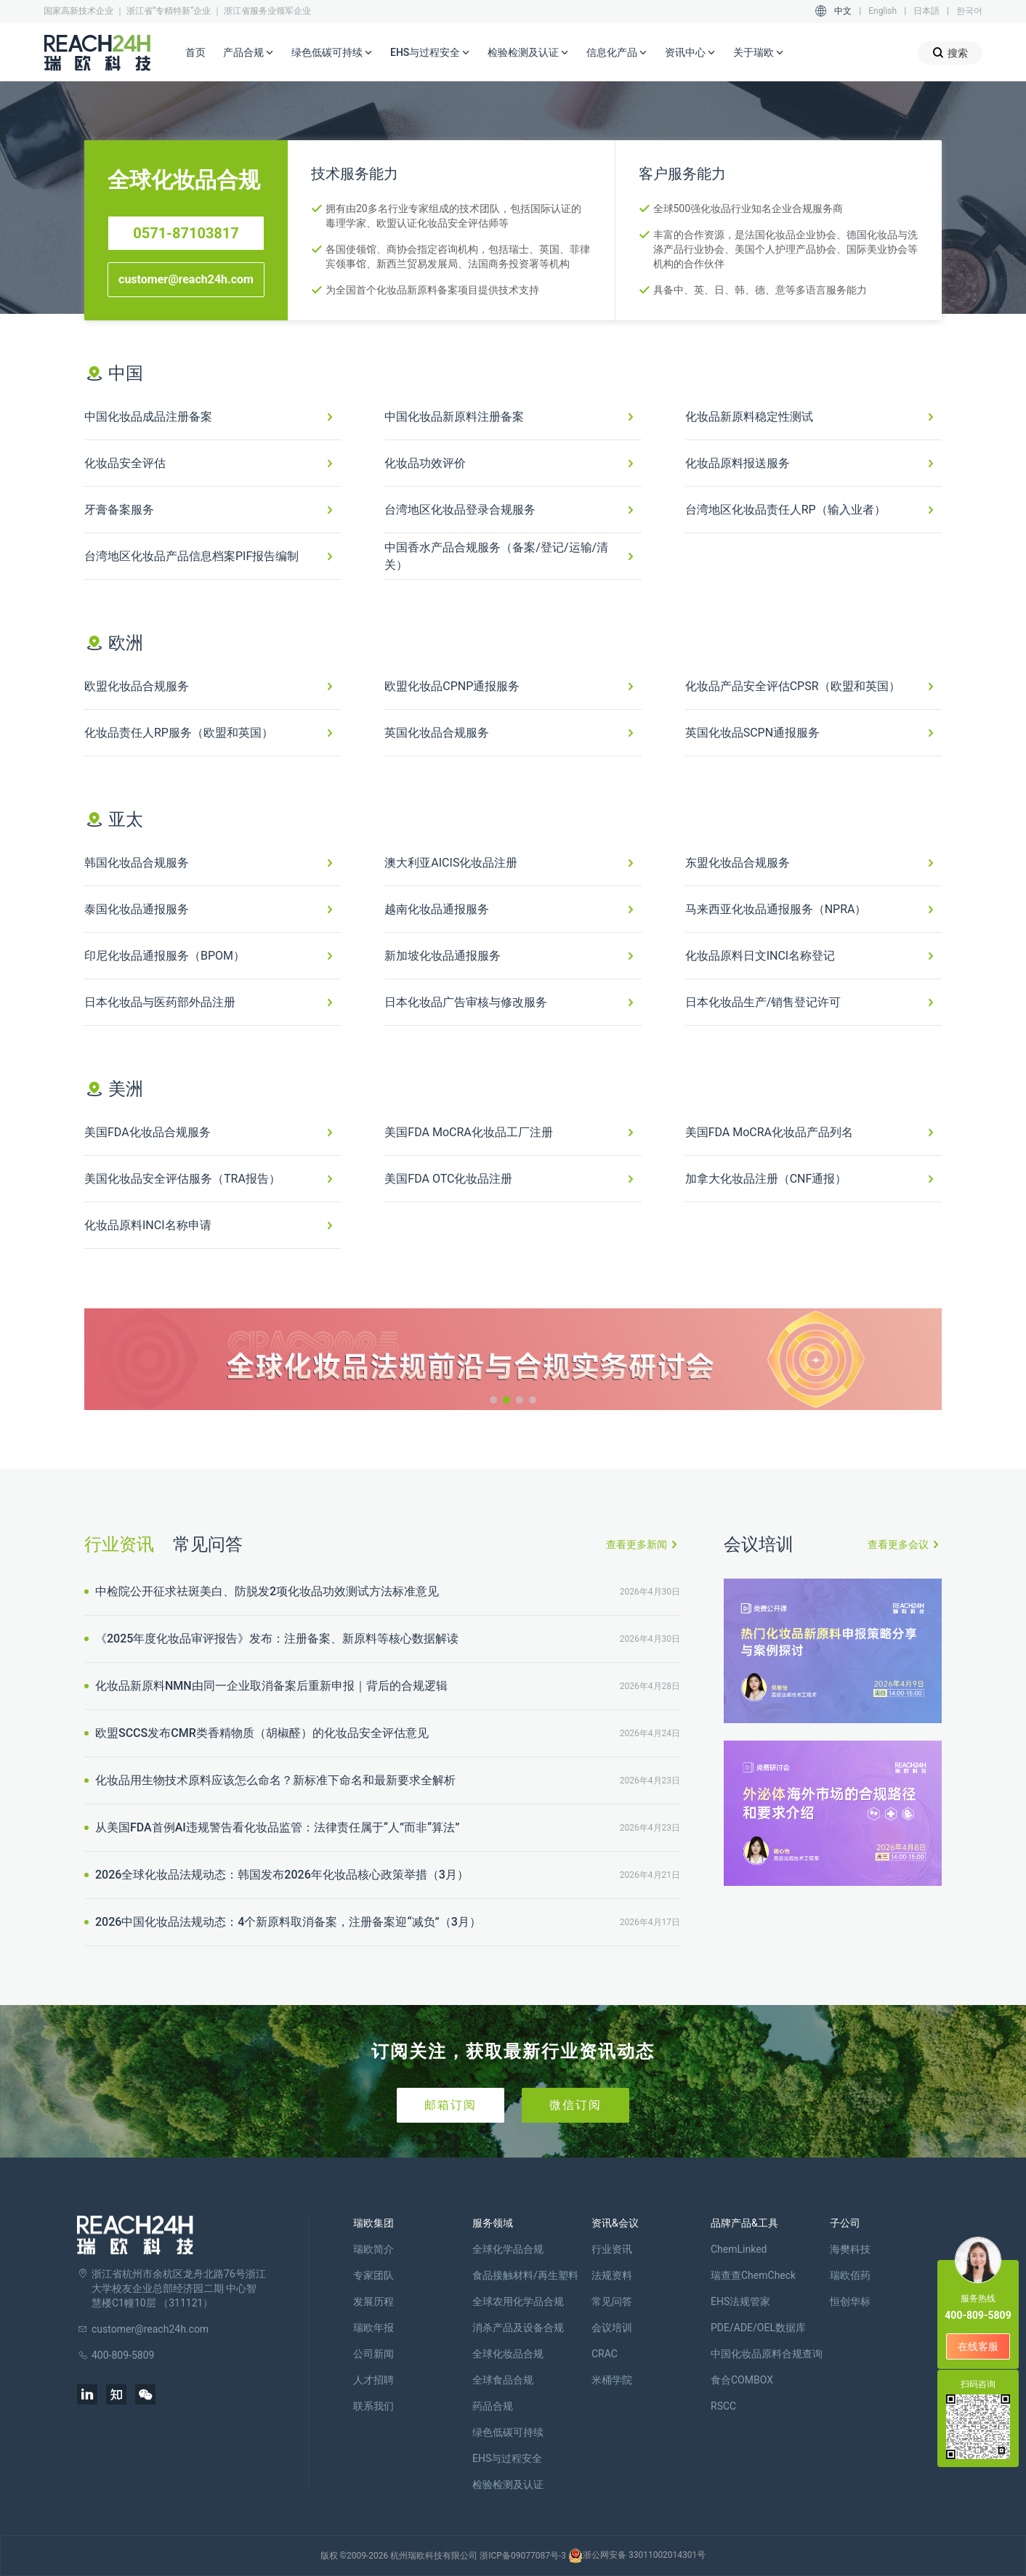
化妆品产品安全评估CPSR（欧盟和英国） (792, 686)
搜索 (950, 52)
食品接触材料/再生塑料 (525, 2275)
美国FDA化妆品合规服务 (147, 1132)
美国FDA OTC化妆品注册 (448, 1179)
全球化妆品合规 (508, 2354)
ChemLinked (739, 2249)
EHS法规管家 (740, 2301)
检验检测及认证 (528, 53)
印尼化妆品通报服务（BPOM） (164, 956)
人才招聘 (373, 2380)
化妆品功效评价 (425, 463)
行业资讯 (119, 1544)
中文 (843, 11)
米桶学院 (611, 2380)
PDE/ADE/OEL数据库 (758, 2327)
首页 (195, 52)
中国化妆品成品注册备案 (148, 417)
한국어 (969, 11)
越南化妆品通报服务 (436, 909)
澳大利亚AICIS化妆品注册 (450, 863)
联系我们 (373, 2406)
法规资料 (611, 2275)
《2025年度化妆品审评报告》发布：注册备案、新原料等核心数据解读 (275, 1638)
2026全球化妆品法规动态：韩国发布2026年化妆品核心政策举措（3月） (280, 1875)
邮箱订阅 (450, 2105)
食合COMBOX (742, 2380)
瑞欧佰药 (850, 2275)
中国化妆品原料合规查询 (767, 2354)
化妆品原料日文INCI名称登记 (760, 956)
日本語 (926, 11)
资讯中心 (690, 53)
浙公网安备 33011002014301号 (637, 2555)
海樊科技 (850, 2249)
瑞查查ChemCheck (753, 2275)
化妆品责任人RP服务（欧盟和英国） (178, 733)
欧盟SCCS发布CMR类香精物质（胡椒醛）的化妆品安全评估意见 (260, 1733)
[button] (493, 1400)
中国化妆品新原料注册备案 (454, 417)
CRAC (604, 2354)
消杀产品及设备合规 (518, 2327)
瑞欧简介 (373, 2249)
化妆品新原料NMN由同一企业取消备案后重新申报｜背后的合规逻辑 (270, 1686)
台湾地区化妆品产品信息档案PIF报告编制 (191, 556)
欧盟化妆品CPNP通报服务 (452, 686)
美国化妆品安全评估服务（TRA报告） (182, 1179)
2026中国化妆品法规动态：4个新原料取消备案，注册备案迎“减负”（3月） (286, 1922)
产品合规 (248, 53)
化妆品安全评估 (125, 463)
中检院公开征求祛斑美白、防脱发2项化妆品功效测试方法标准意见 (265, 1591)
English (882, 11)
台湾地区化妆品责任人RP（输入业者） (785, 510)
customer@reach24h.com (186, 279)
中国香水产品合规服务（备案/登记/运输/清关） (496, 556)
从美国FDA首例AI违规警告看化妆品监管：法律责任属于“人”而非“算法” (275, 1827)
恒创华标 (850, 2301)
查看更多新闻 (636, 1544)
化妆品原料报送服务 (737, 463)
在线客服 (978, 2346)
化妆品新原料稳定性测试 (749, 417)
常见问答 (208, 1544)
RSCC (723, 2406)
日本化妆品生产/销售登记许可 (763, 1002)
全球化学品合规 (508, 2249)
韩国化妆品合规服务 (136, 863)
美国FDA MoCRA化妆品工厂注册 (468, 1132)
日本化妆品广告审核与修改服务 (465, 1002)
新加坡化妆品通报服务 (442, 956)
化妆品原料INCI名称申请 (147, 1225)
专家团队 (373, 2275)
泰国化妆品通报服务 (136, 909)
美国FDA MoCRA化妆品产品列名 (769, 1132)
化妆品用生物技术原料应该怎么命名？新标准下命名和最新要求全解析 (274, 1780)
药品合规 (492, 2406)
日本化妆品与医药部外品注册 (159, 1002)
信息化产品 (616, 53)
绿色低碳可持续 (332, 53)
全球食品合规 (502, 2380)
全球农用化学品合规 (518, 2301)
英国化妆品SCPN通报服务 (752, 733)
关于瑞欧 (758, 53)
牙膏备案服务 (119, 510)
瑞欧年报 (373, 2327)
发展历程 (373, 2301)
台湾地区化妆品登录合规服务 (460, 510)
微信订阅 (575, 2105)
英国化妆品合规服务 (436, 733)
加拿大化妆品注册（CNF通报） (766, 1179)
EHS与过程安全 (430, 53)
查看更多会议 (898, 1544)
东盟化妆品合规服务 (737, 863)
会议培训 (611, 2327)
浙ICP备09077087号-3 (523, 2556)
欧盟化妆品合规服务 (136, 686)
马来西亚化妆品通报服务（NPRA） (776, 909)
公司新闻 (373, 2354)
